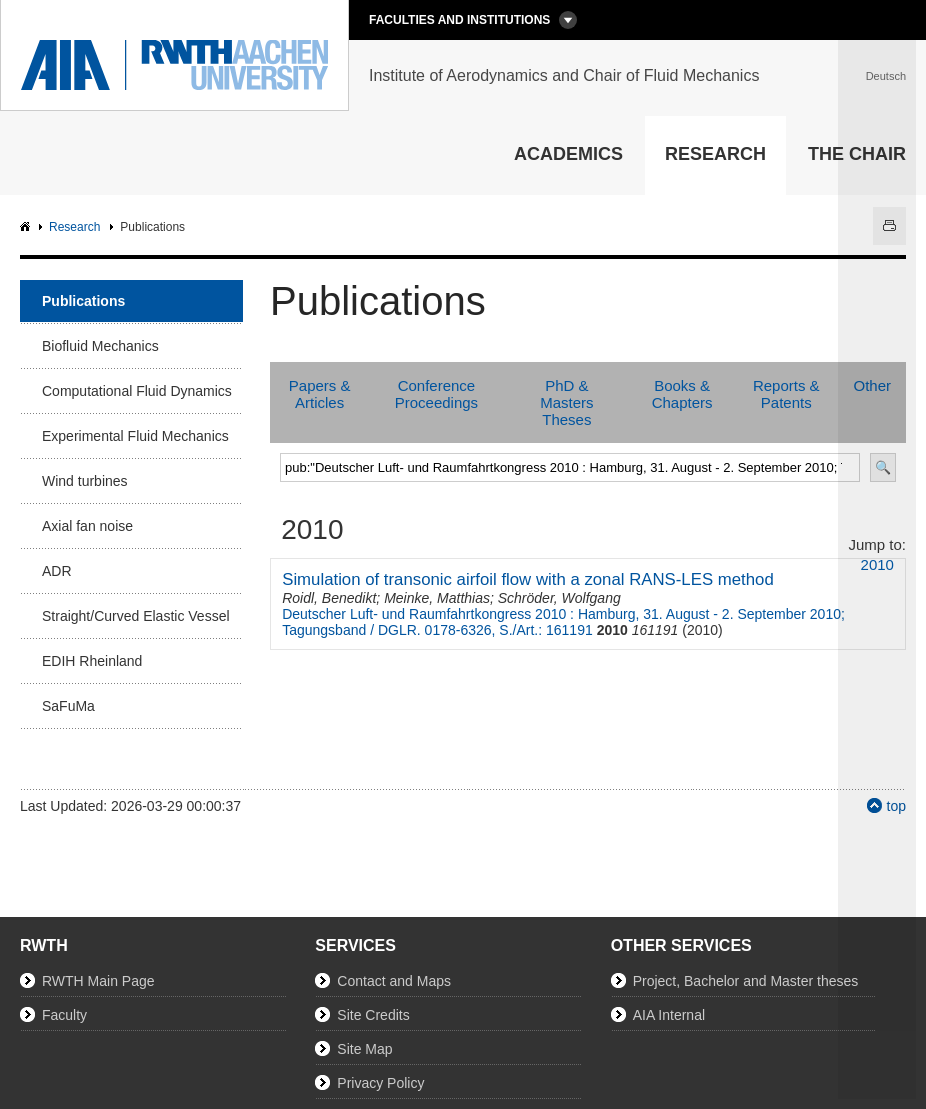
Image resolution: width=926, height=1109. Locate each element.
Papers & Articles (320, 394)
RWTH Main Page (98, 981)
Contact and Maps (394, 981)
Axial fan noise (87, 526)
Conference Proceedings (436, 394)
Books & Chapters (682, 394)
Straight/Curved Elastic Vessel (136, 616)
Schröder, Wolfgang (559, 598)
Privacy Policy (380, 1083)
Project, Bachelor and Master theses (746, 981)
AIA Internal (669, 1015)
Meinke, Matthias (437, 598)
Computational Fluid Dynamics (137, 391)
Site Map (364, 1049)
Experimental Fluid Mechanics (135, 436)
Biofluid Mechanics (100, 346)
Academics (568, 154)
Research (715, 154)
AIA (27, 227)
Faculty (64, 1015)
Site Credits (373, 1015)
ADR (57, 571)
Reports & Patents (786, 394)
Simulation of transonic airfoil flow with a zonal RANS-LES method (528, 579)
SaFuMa (68, 706)
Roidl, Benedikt (329, 598)
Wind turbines (85, 481)
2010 (877, 564)
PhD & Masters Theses (566, 402)
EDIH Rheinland (92, 661)
